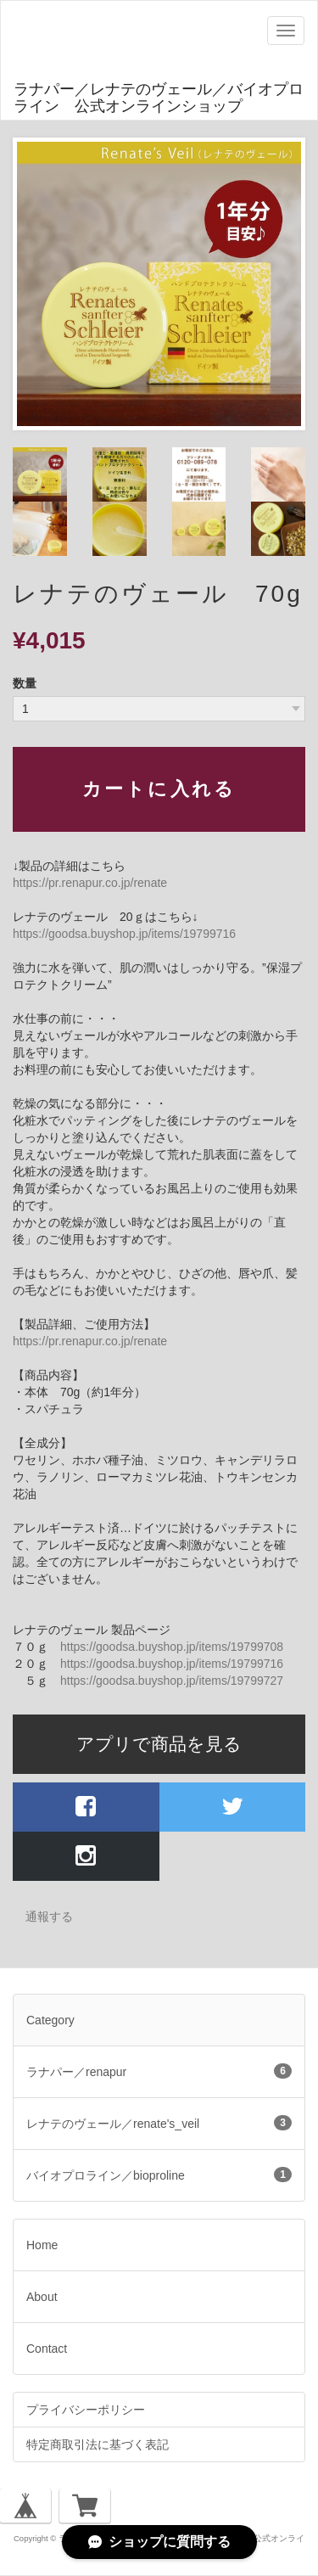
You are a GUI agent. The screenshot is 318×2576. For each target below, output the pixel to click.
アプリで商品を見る (159, 1744)
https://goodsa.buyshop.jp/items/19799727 (171, 1680)
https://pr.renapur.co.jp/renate (90, 883)
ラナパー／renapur (159, 2071)
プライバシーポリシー (85, 2409)
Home (42, 2245)
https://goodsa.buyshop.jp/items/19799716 (124, 933)
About (42, 2297)
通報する (49, 1916)
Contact (46, 2348)
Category (50, 2020)
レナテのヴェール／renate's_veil (159, 2122)
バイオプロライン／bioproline (159, 2174)
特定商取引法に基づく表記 (97, 2444)
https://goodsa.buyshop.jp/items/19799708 (171, 1646)
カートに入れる (159, 789)
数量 (24, 683)
